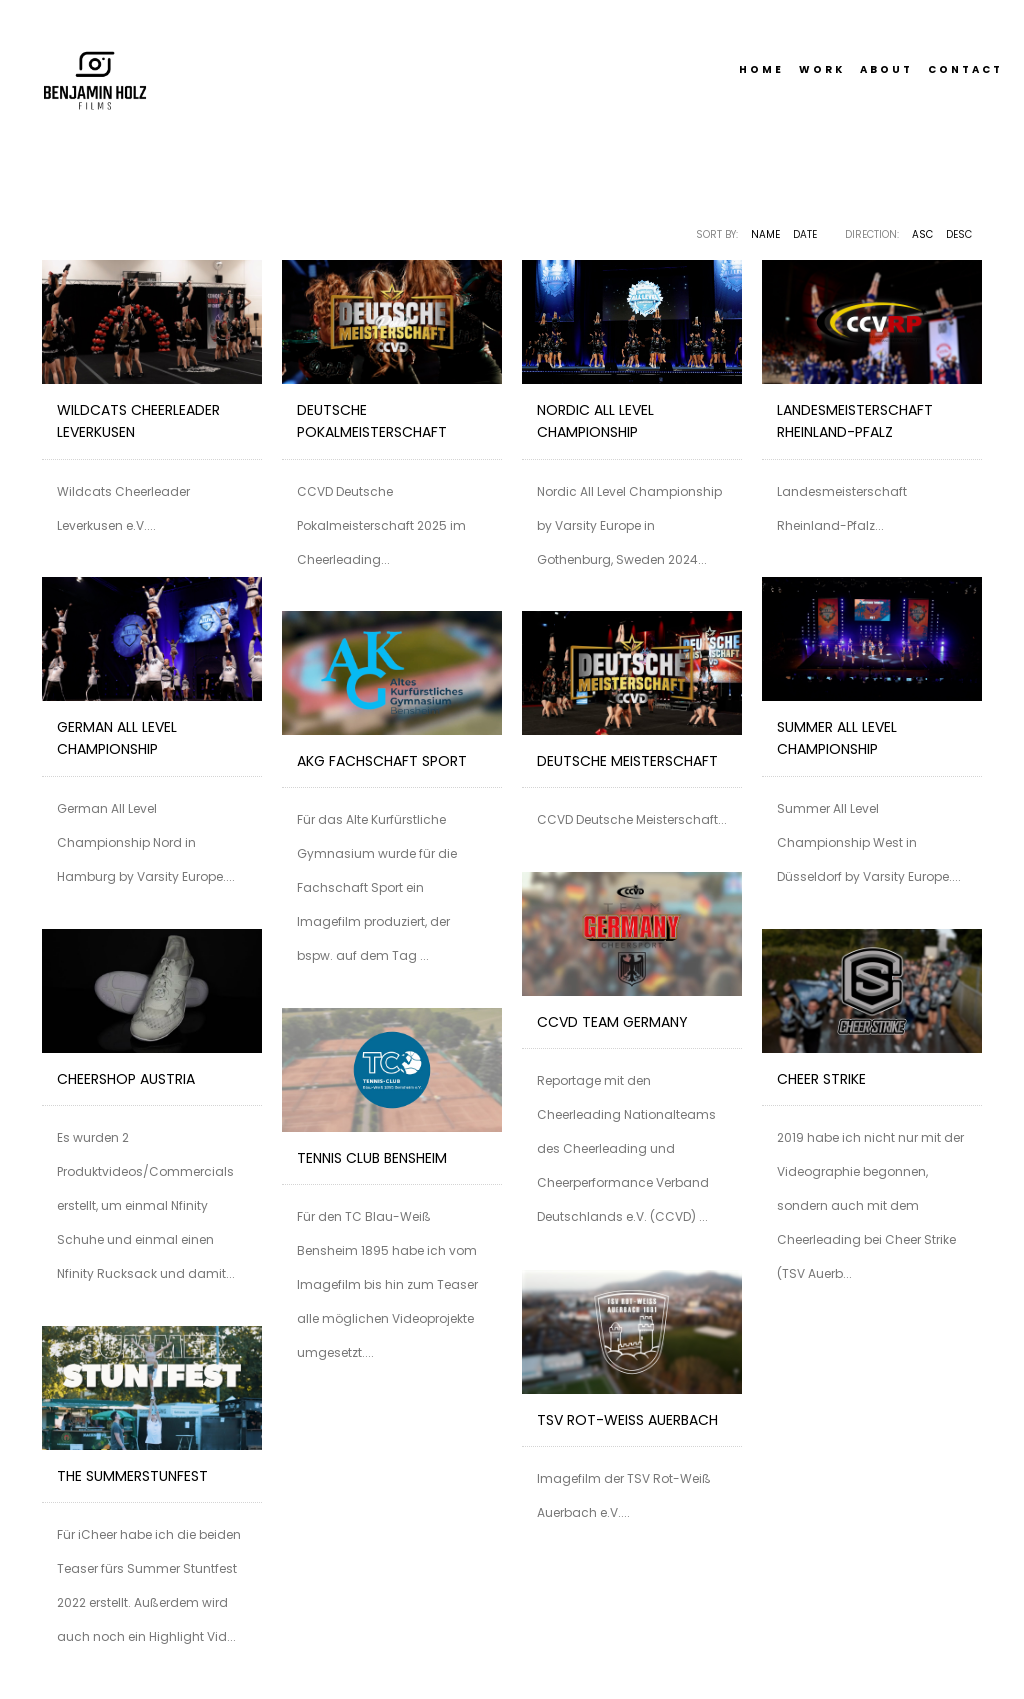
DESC (959, 234)
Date (805, 234)
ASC (922, 234)
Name (765, 234)
